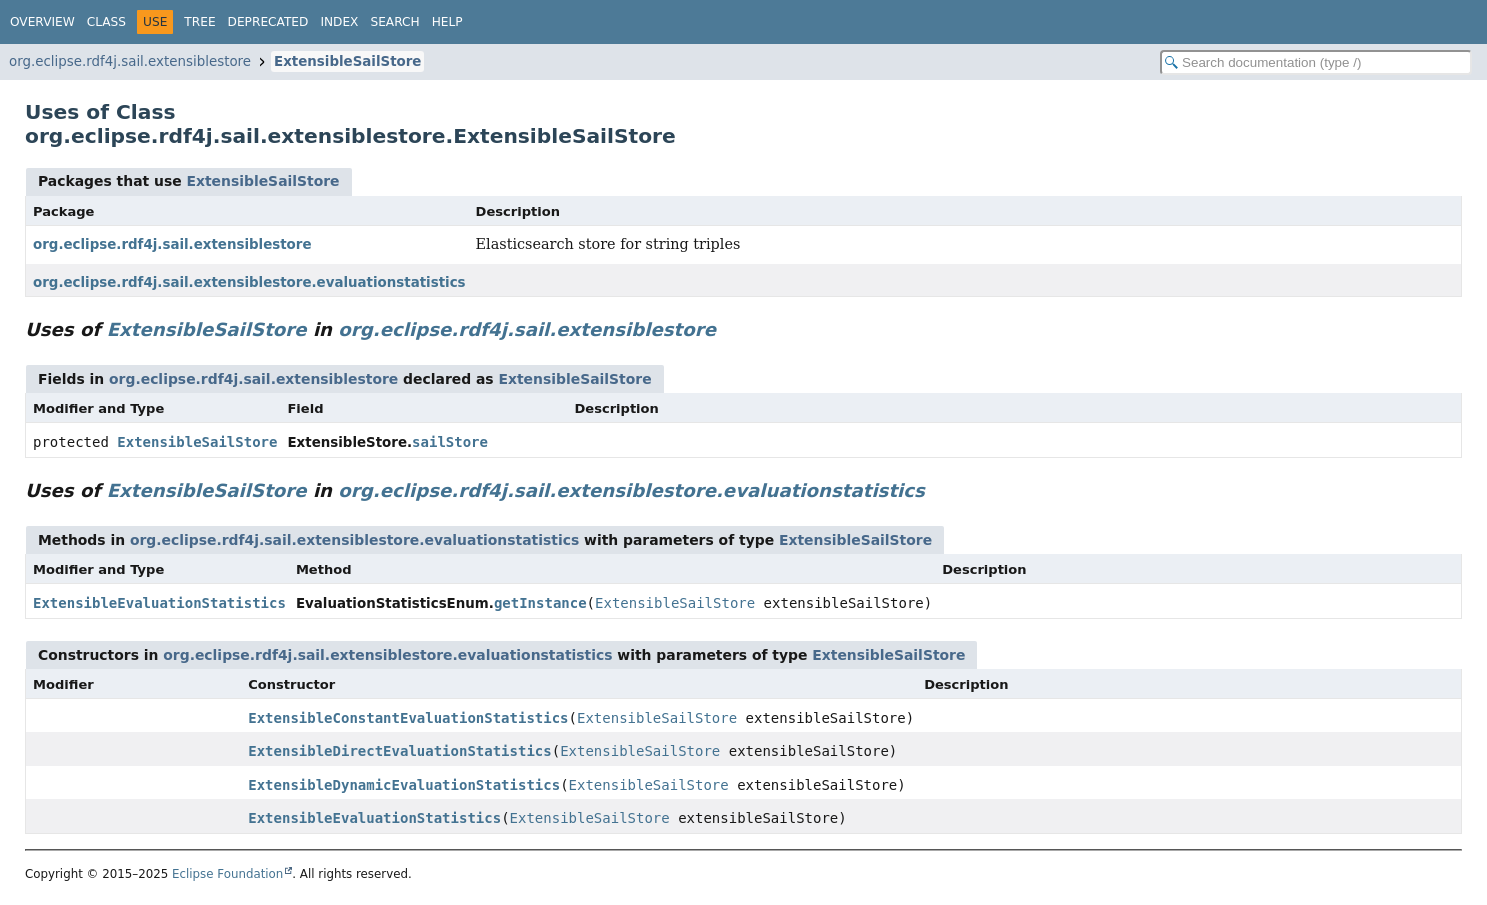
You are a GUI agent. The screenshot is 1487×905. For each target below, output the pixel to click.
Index (339, 22)
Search (394, 22)
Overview (42, 22)
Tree (199, 22)
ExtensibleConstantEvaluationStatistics (408, 718)
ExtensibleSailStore (347, 61)
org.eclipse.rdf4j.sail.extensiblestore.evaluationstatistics (249, 282)
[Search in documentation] (1316, 62)
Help (447, 22)
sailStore (450, 442)
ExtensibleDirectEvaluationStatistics (399, 751)
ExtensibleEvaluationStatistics (159, 603)
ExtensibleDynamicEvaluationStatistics (404, 785)
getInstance (540, 603)
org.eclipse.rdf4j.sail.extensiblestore (130, 61)
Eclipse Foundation (227, 874)
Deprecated (268, 22)
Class (106, 22)
